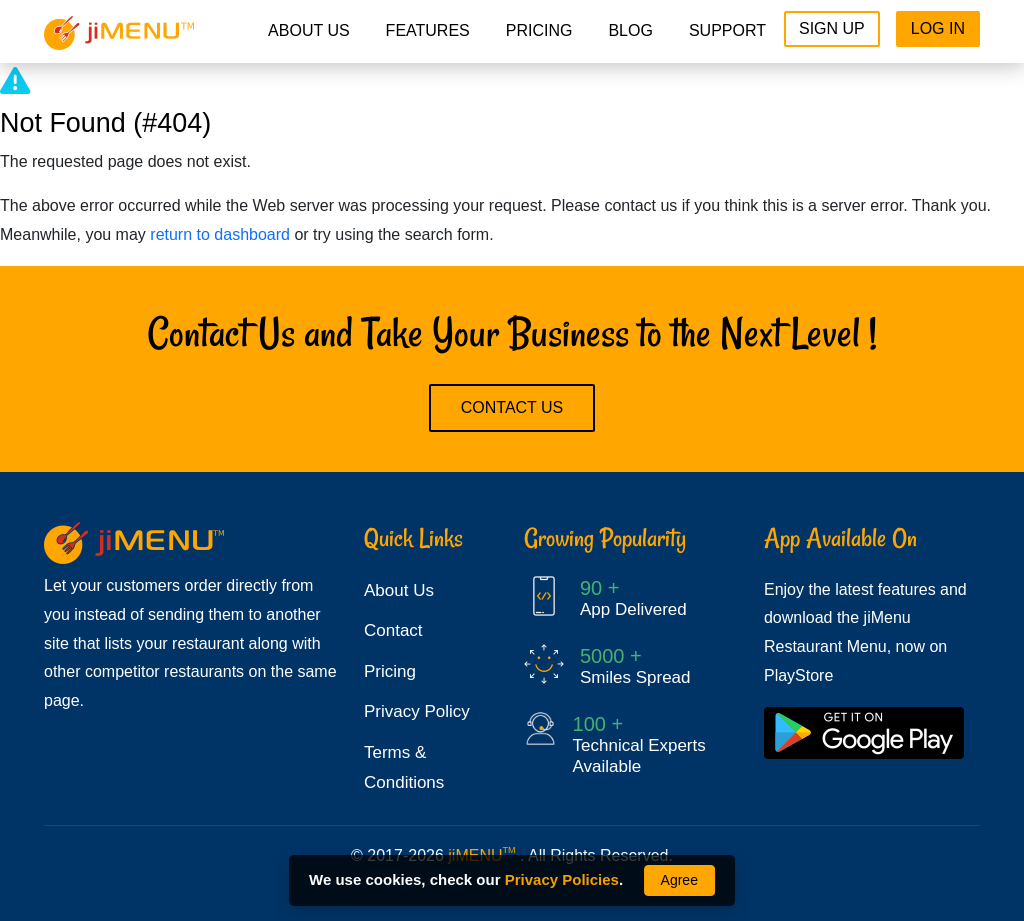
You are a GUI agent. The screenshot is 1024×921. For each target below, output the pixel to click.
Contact (393, 630)
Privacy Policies (562, 879)
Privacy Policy (417, 711)
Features (428, 30)
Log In (938, 28)
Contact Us (512, 407)
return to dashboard (220, 234)
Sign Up (832, 28)
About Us (309, 30)
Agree (679, 880)
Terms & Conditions (404, 768)
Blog (630, 30)
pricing (539, 30)
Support (727, 30)
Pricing (390, 671)
